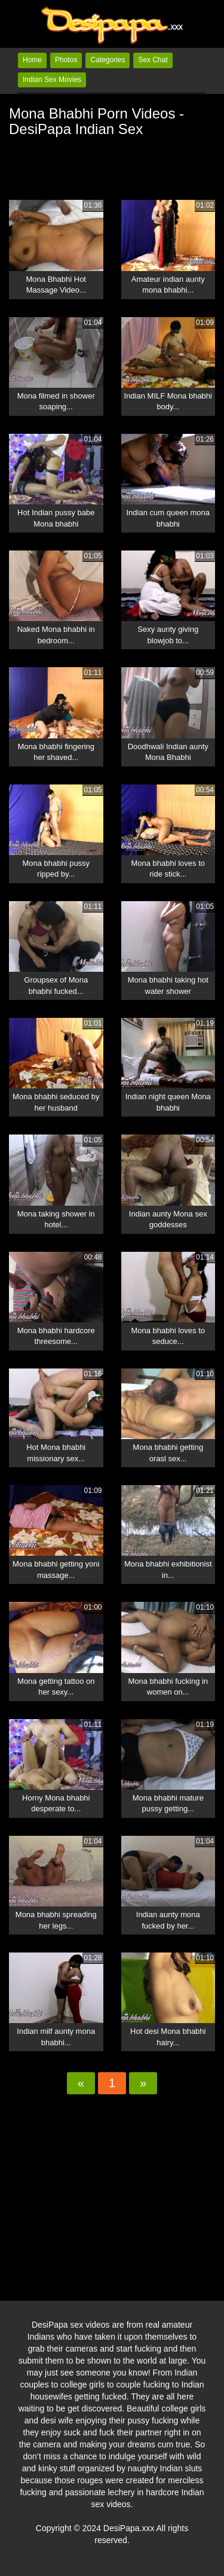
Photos (66, 60)
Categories (107, 60)
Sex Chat (152, 60)
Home (32, 60)
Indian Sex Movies (52, 79)
